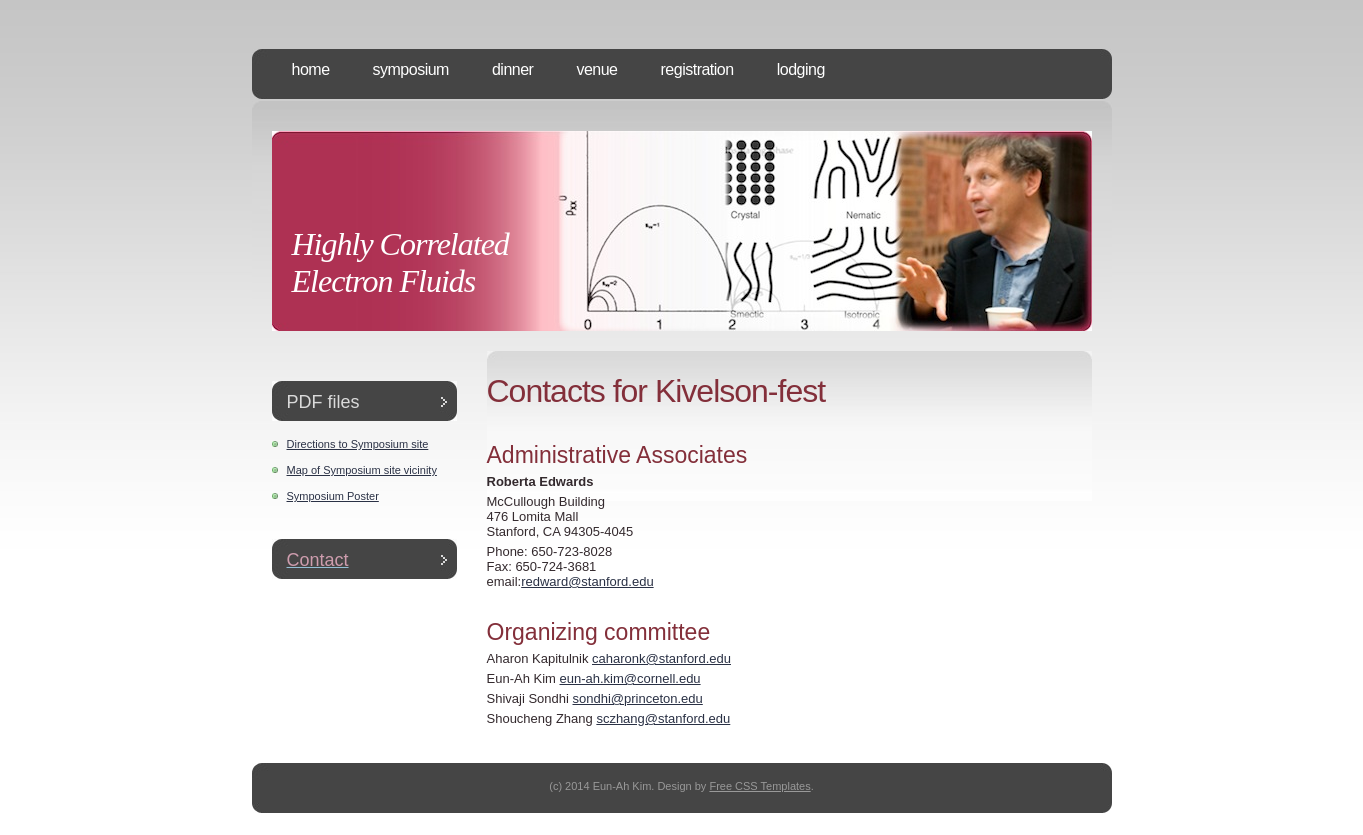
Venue (596, 69)
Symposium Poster (333, 496)
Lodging (801, 69)
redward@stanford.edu (587, 581)
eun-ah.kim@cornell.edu (629, 678)
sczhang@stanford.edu (663, 718)
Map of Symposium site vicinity (362, 470)
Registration (697, 69)
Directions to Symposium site (358, 444)
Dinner (512, 69)
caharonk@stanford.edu (661, 658)
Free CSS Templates (759, 786)
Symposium (411, 69)
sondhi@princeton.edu (638, 698)
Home (311, 69)
